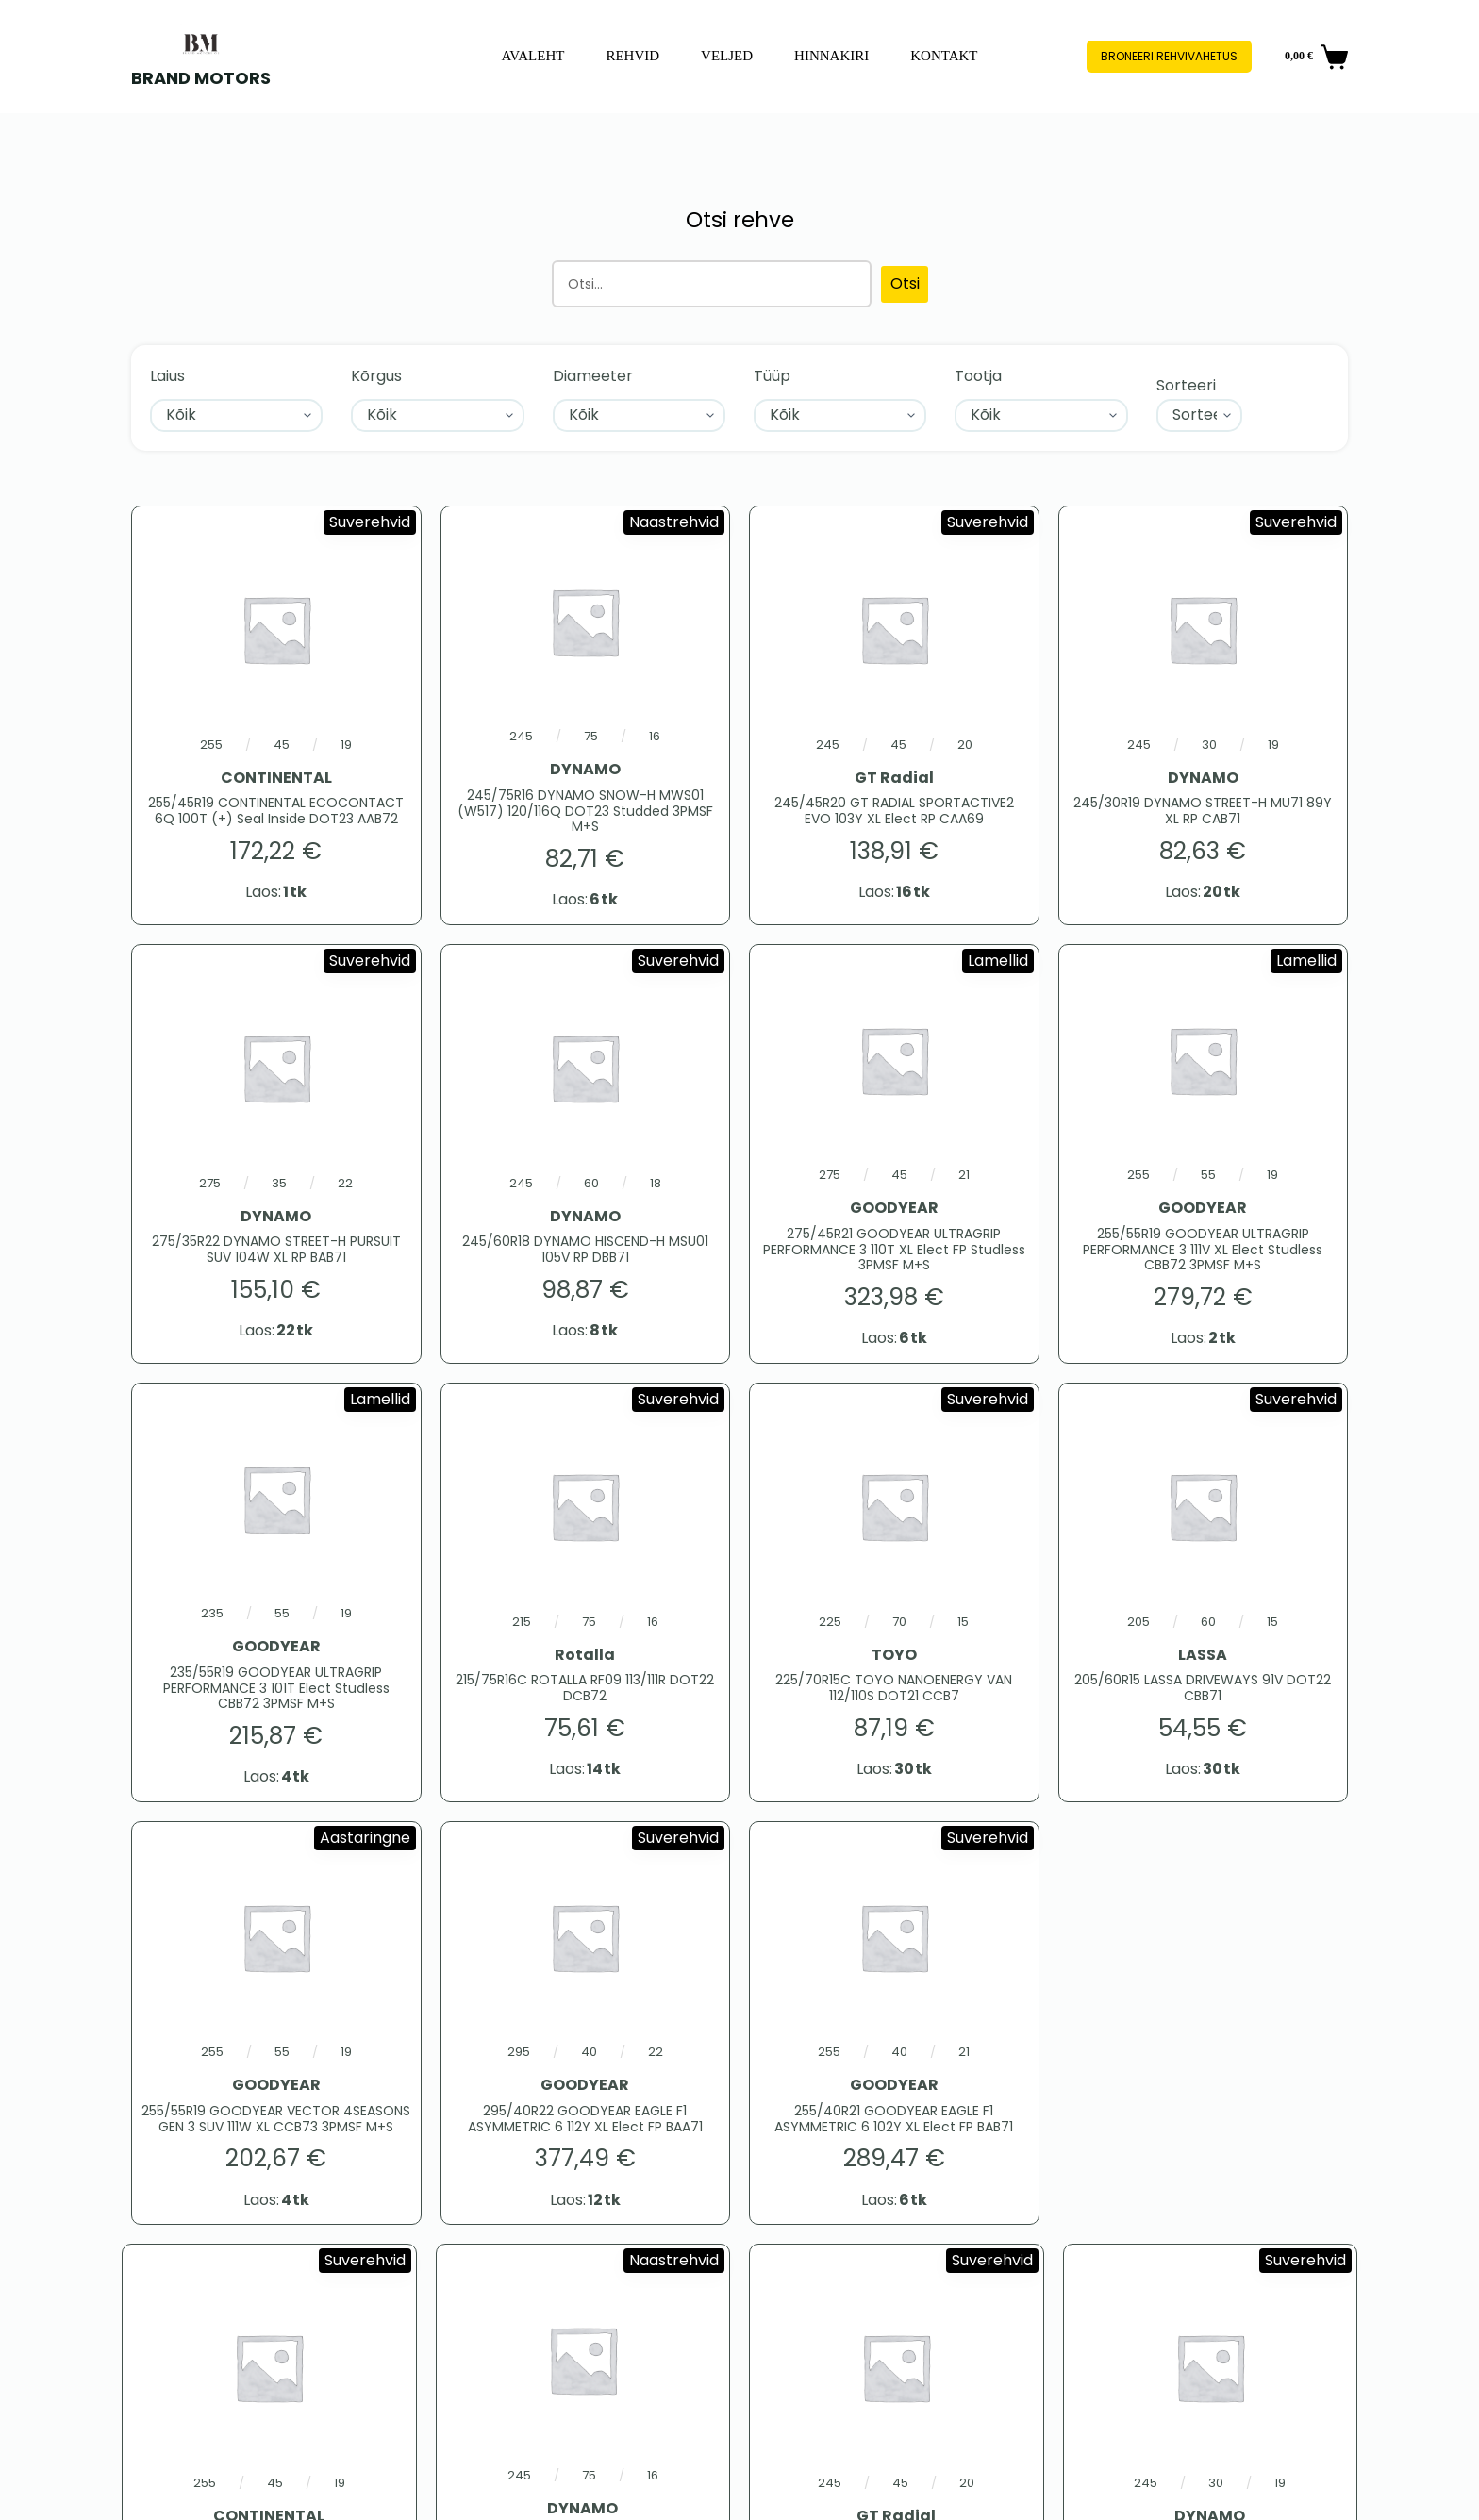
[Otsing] (712, 283)
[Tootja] (1041, 415)
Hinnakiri (831, 55)
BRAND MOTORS (201, 78)
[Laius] (236, 415)
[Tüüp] (840, 415)
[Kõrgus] (437, 415)
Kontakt (943, 55)
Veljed (727, 55)
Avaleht (532, 55)
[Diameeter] (639, 415)
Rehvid (632, 55)
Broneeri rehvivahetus (1169, 56)
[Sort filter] (1199, 415)
